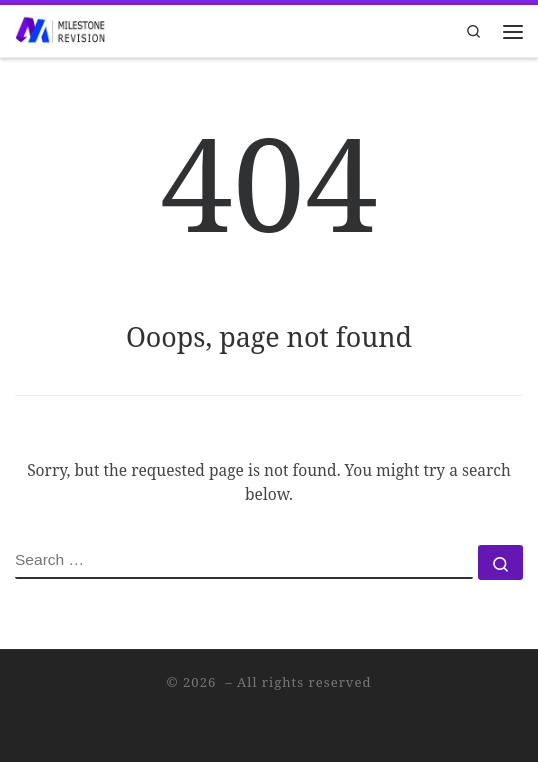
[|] (60, 28)
